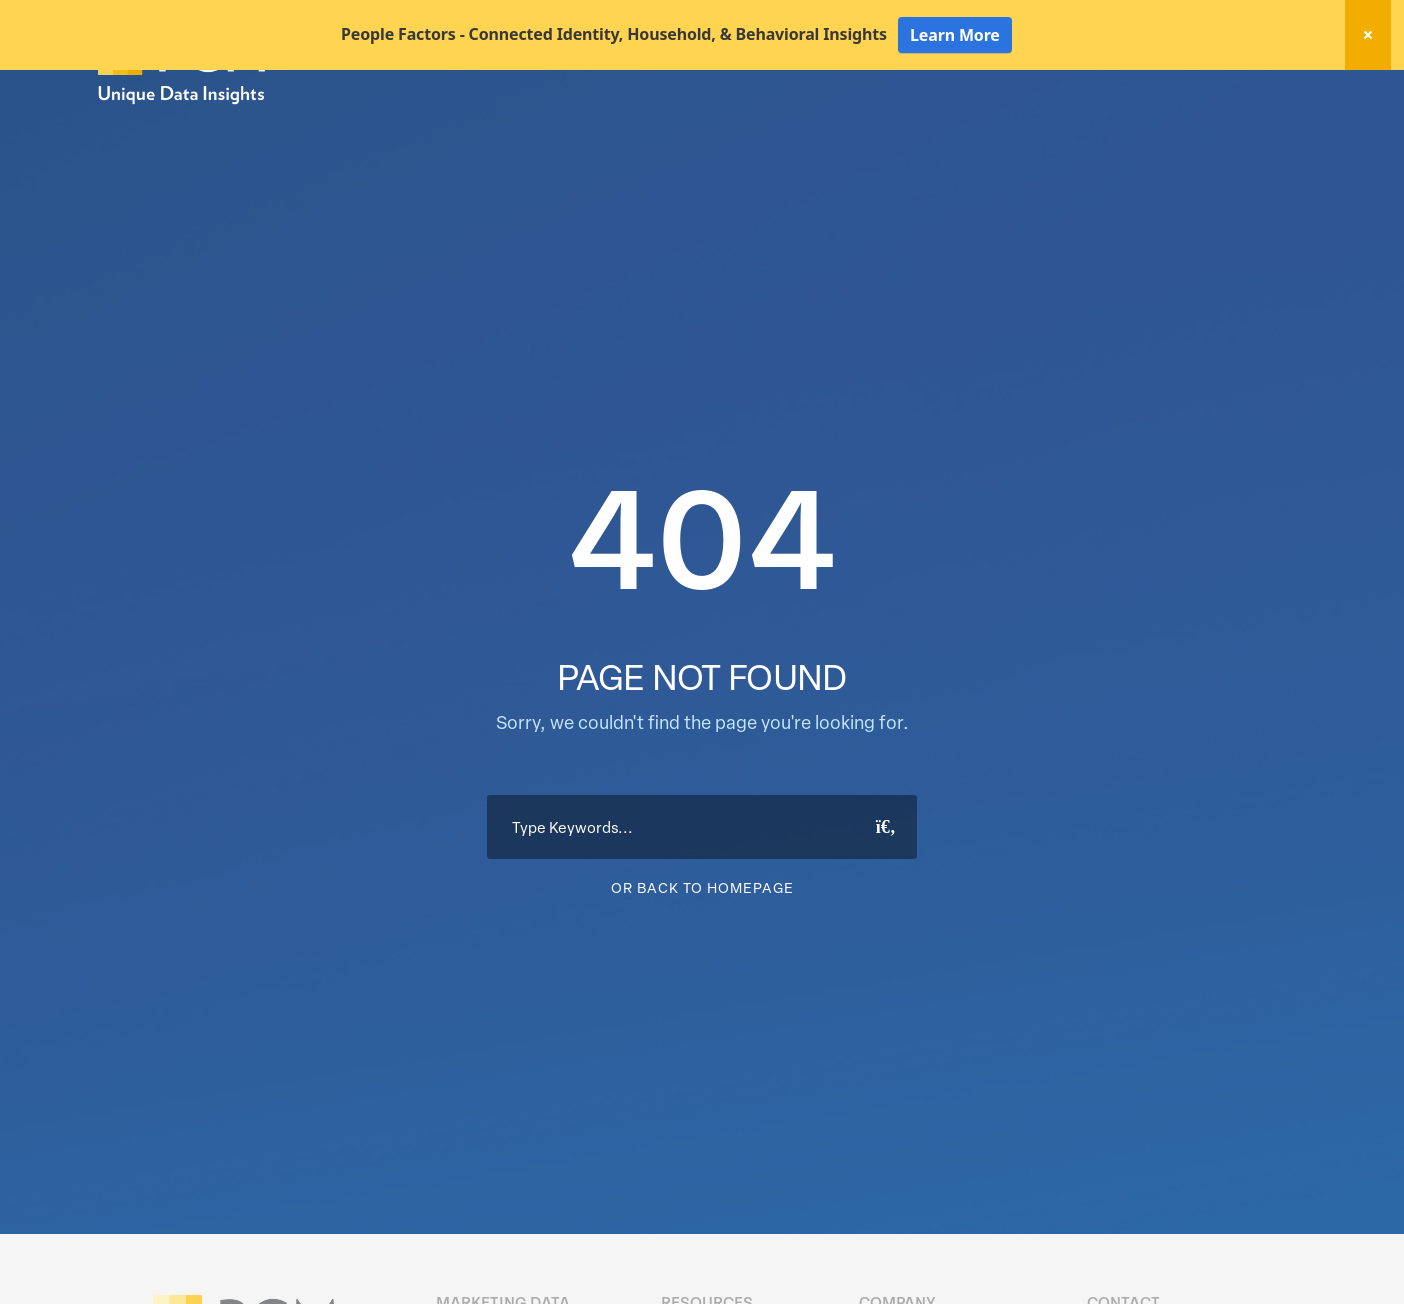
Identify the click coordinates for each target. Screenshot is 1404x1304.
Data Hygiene (881, 128)
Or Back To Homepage (702, 957)
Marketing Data (754, 128)
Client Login (1252, 92)
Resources (1156, 128)
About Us (1254, 128)
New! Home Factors (1066, 93)
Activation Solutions (1023, 128)
